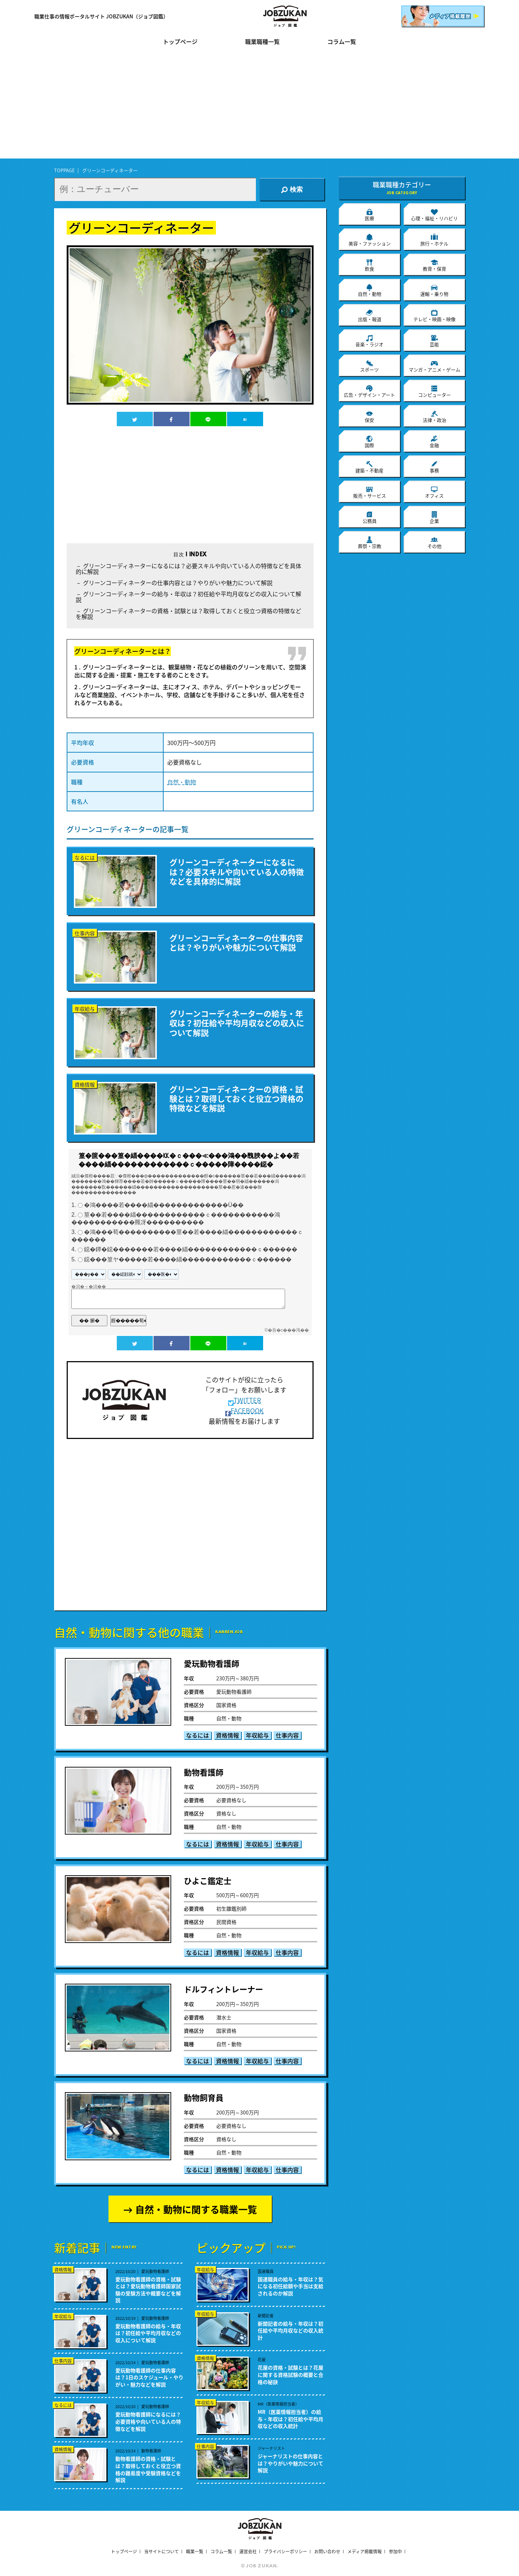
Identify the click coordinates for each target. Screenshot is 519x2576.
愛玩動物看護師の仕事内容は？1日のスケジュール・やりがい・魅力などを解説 (149, 2377)
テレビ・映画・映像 (434, 315)
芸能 (434, 341)
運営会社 (248, 2551)
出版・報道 (369, 315)
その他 (434, 542)
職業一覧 (194, 2551)
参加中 (395, 2551)
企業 (434, 517)
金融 (434, 442)
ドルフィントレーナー (223, 1989)
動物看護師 (203, 1772)
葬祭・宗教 (369, 542)
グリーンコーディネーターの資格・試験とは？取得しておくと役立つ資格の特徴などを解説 (188, 613)
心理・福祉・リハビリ (434, 215)
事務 (434, 467)
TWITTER (244, 1400)
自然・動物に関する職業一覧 (196, 2209)
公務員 (370, 517)
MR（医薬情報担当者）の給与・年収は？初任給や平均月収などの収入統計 (290, 2418)
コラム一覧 (341, 42)
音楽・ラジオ (369, 341)
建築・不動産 (369, 467)
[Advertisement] (259, 108)
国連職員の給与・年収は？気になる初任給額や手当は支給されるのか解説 (290, 2286)
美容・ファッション (370, 240)
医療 (369, 215)
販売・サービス (369, 492)
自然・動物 (181, 781)
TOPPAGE (64, 170)
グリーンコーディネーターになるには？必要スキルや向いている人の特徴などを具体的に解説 (188, 568)
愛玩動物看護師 (211, 1663)
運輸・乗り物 (434, 290)
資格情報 (227, 1735)
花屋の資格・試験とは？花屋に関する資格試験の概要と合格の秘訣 (290, 2374)
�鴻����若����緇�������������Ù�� (164, 1205)
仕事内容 (287, 1735)
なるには (197, 1735)
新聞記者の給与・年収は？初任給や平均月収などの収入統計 (290, 2330)
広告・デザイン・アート (369, 391)
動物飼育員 (203, 2097)
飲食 (369, 265)
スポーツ (369, 366)
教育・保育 (434, 265)
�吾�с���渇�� (288, 1330)
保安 (369, 416)
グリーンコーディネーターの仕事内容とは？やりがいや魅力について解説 (177, 582)
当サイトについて (161, 2551)
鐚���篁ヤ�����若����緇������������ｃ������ (188, 1259)
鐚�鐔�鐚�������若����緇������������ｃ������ (190, 1250)
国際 (369, 442)
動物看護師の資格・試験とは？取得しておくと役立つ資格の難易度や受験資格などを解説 (148, 2469)
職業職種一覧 (262, 42)
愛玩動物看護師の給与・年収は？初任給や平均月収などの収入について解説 (148, 2333)
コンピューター (434, 391)
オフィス (434, 492)
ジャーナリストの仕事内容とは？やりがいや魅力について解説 (290, 2463)
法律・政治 (434, 416)
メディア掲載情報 (364, 2551)
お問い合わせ (327, 2551)
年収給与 (257, 1735)
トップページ (180, 42)
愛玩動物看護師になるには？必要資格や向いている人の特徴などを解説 (148, 2421)
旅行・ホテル (434, 240)
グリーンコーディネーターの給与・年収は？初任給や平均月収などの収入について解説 (188, 596)
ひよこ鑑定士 (207, 1880)
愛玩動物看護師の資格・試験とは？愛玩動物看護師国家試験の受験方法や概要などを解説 (148, 2290)
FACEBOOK (244, 1411)
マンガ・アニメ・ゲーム (434, 366)
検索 (292, 189)
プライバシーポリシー (285, 2551)
